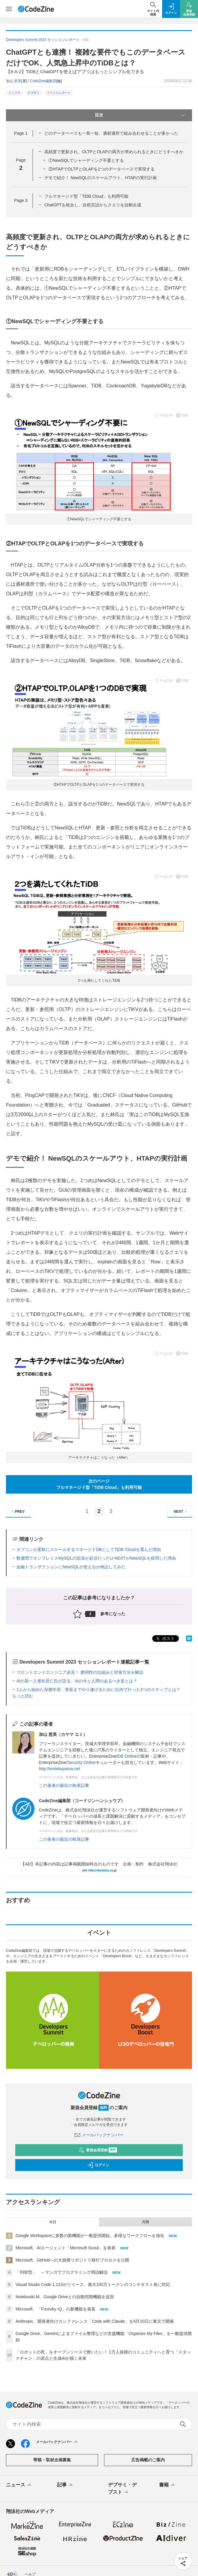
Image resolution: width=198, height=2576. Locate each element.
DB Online (127, 1756)
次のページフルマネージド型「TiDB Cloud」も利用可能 (99, 1484)
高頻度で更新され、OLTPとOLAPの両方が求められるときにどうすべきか (113, 151)
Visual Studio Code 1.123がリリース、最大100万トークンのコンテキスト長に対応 (93, 2284)
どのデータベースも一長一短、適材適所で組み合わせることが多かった (111, 133)
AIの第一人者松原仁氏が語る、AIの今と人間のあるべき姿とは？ (76, 1681)
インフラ (14, 92)
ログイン (98, 2165)
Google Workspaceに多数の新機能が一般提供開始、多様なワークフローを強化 (90, 2235)
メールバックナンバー (99, 2134)
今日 (52, 2222)
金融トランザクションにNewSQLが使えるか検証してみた (70, 1566)
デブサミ (33, 92)
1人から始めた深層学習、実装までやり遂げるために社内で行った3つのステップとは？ (98, 1689)
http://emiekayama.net (59, 1768)
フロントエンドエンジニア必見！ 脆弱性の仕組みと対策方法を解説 (79, 1672)
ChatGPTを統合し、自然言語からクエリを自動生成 (92, 204)
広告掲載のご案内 (148, 2459)
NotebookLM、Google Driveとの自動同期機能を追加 (65, 2296)
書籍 (167, 2485)
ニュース (19, 2485)
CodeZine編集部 (43, 81)
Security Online (81, 1762)
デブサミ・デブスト (122, 2488)
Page (20, 133)
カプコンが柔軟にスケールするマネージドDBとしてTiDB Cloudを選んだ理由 (88, 1549)
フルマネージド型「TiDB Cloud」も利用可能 (86, 196)
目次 (140, 115)
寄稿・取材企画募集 (52, 2459)
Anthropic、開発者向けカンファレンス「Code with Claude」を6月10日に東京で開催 (95, 2321)
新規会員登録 (97, 2150)
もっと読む (22, 1695)
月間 (145, 2222)
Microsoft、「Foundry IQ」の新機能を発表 (55, 2309)
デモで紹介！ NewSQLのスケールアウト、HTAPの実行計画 (100, 177)
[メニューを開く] (9, 9)
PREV (17, 1511)
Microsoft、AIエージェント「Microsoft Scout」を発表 (66, 2247)
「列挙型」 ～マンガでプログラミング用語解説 (62, 2272)
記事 (65, 2485)
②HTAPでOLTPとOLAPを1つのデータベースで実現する (101, 169)
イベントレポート (59, 92)
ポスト (165, 1638)
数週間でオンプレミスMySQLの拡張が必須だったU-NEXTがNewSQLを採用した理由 (96, 1558)
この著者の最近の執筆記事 (64, 1785)
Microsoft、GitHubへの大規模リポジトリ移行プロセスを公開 (72, 2260)
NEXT (181, 1511)
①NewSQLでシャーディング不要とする (86, 160)
